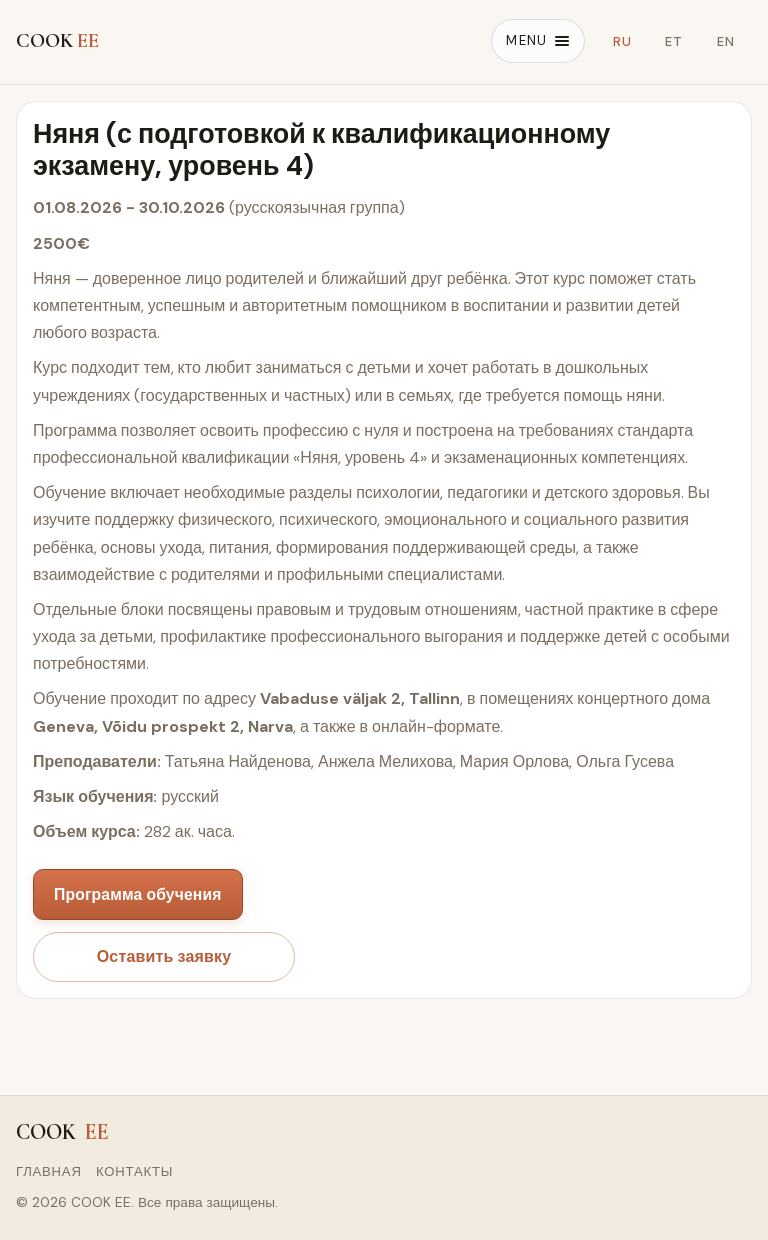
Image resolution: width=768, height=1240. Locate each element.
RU (622, 41)
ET (674, 41)
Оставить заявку (164, 956)
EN (726, 41)
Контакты (134, 1171)
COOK (57, 41)
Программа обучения (138, 894)
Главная (49, 1171)
